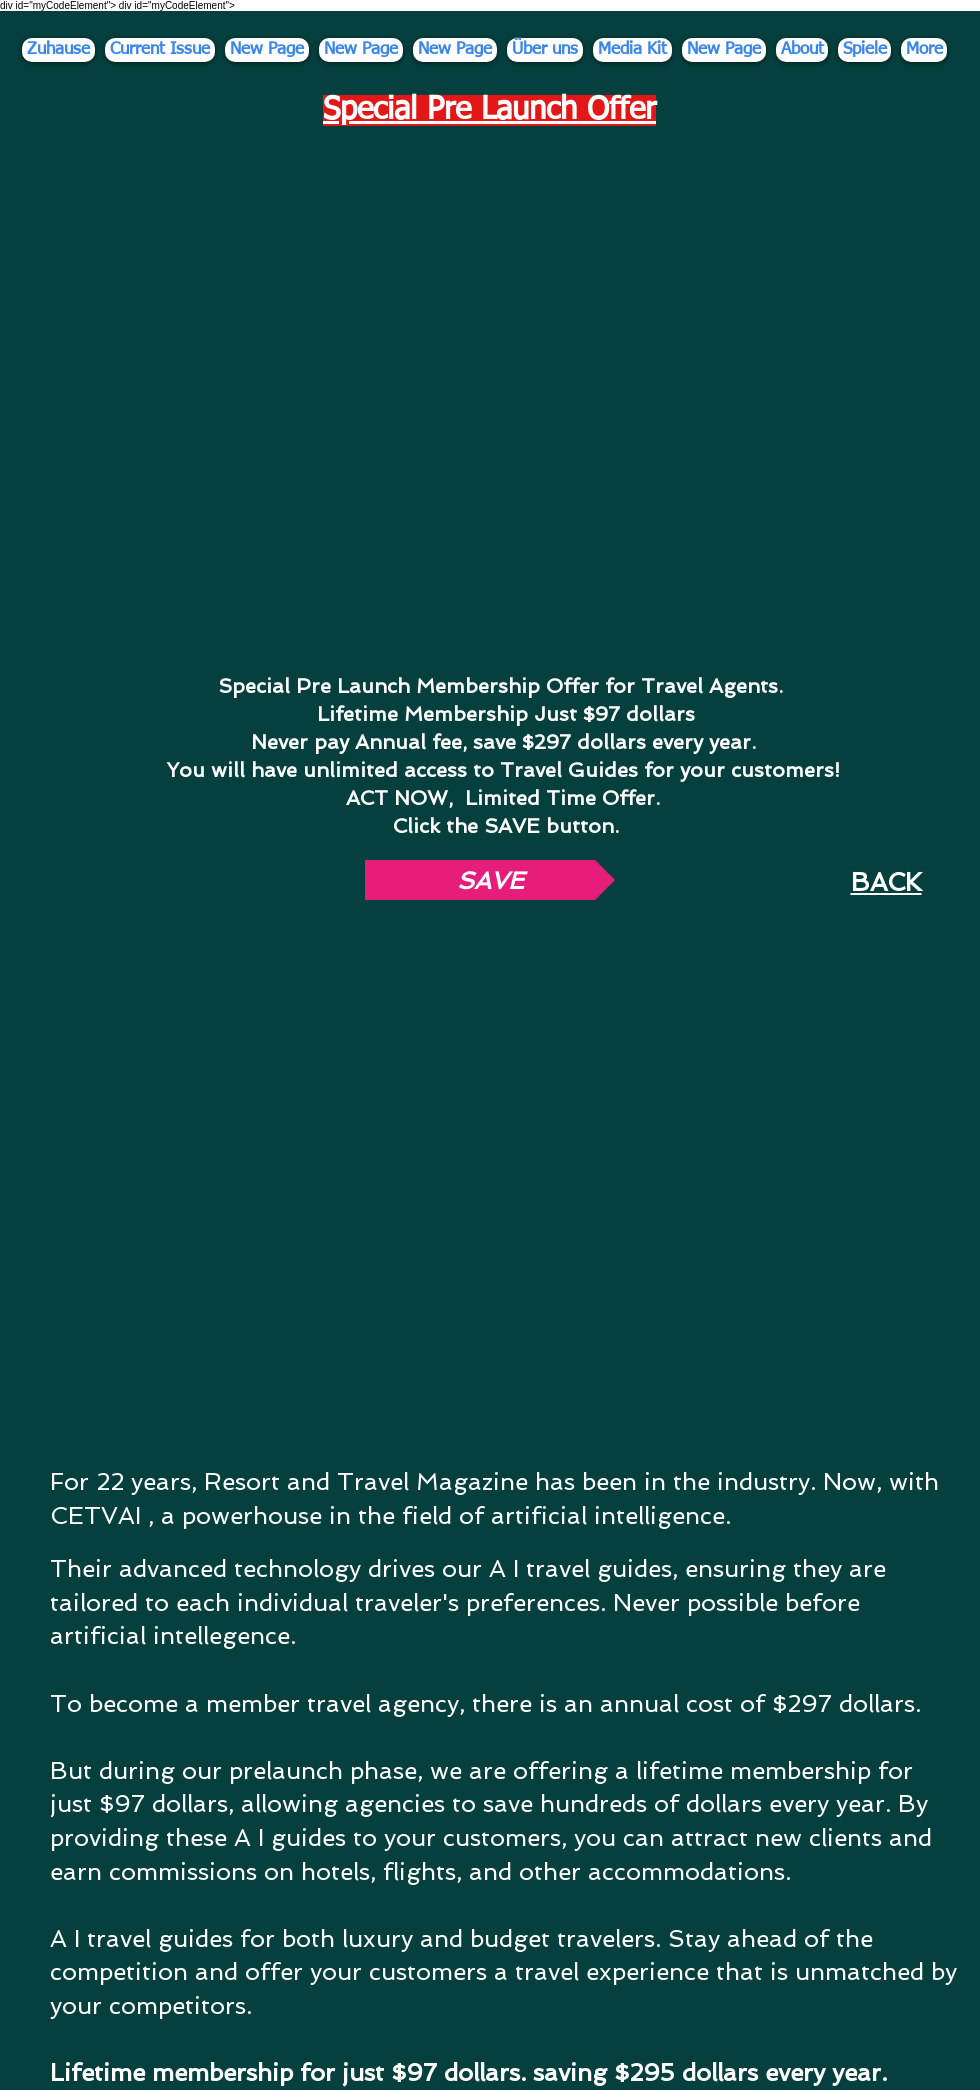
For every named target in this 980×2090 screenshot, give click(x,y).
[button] (490, 880)
